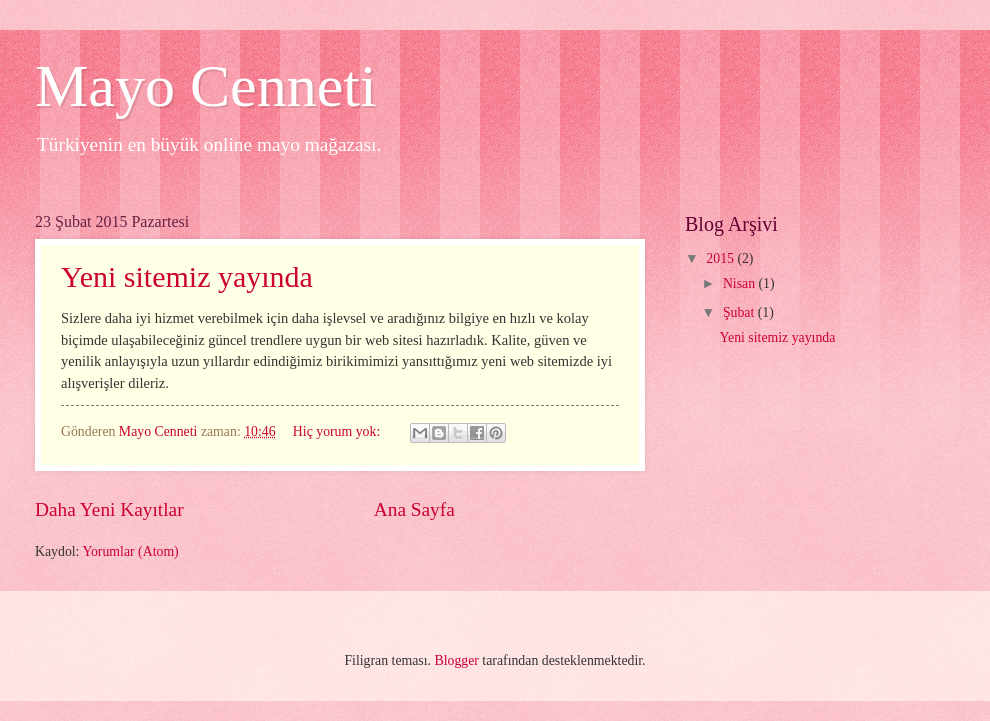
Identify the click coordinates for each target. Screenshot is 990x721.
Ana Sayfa (414, 509)
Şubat (740, 312)
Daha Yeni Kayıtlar (109, 509)
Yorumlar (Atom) (130, 551)
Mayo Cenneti (206, 86)
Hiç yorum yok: (338, 431)
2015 (721, 258)
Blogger (456, 660)
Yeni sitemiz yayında (187, 276)
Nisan (741, 283)
